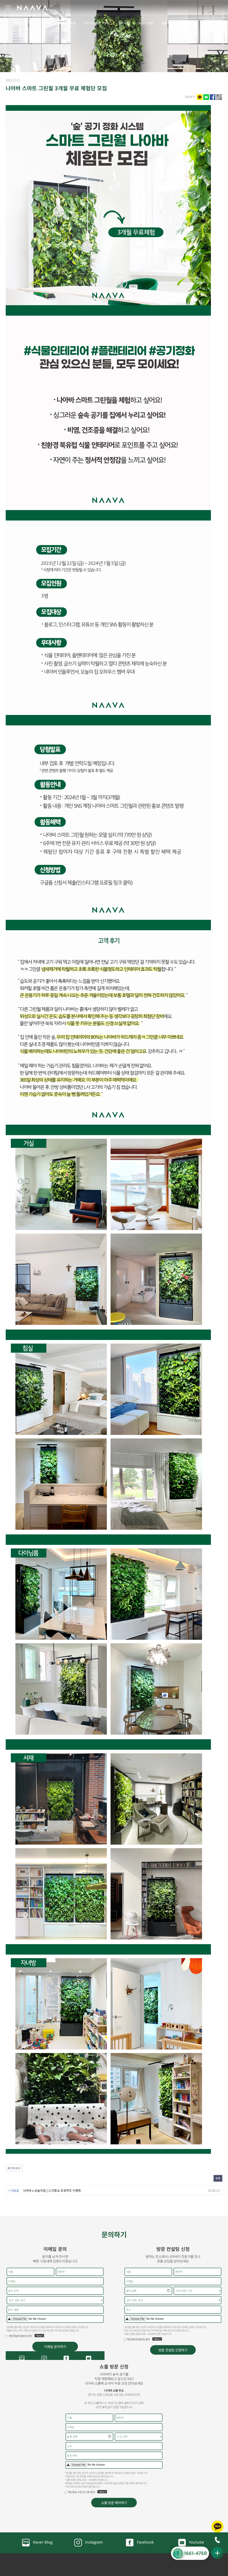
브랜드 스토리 (54, 23)
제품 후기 (167, 23)
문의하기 (212, 23)
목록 (217, 2178)
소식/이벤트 (146, 23)
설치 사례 (124, 23)
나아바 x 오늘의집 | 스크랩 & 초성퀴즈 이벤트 (52, 2190)
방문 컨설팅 (188, 23)
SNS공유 (14, 2168)
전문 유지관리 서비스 (97, 23)
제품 (73, 23)
